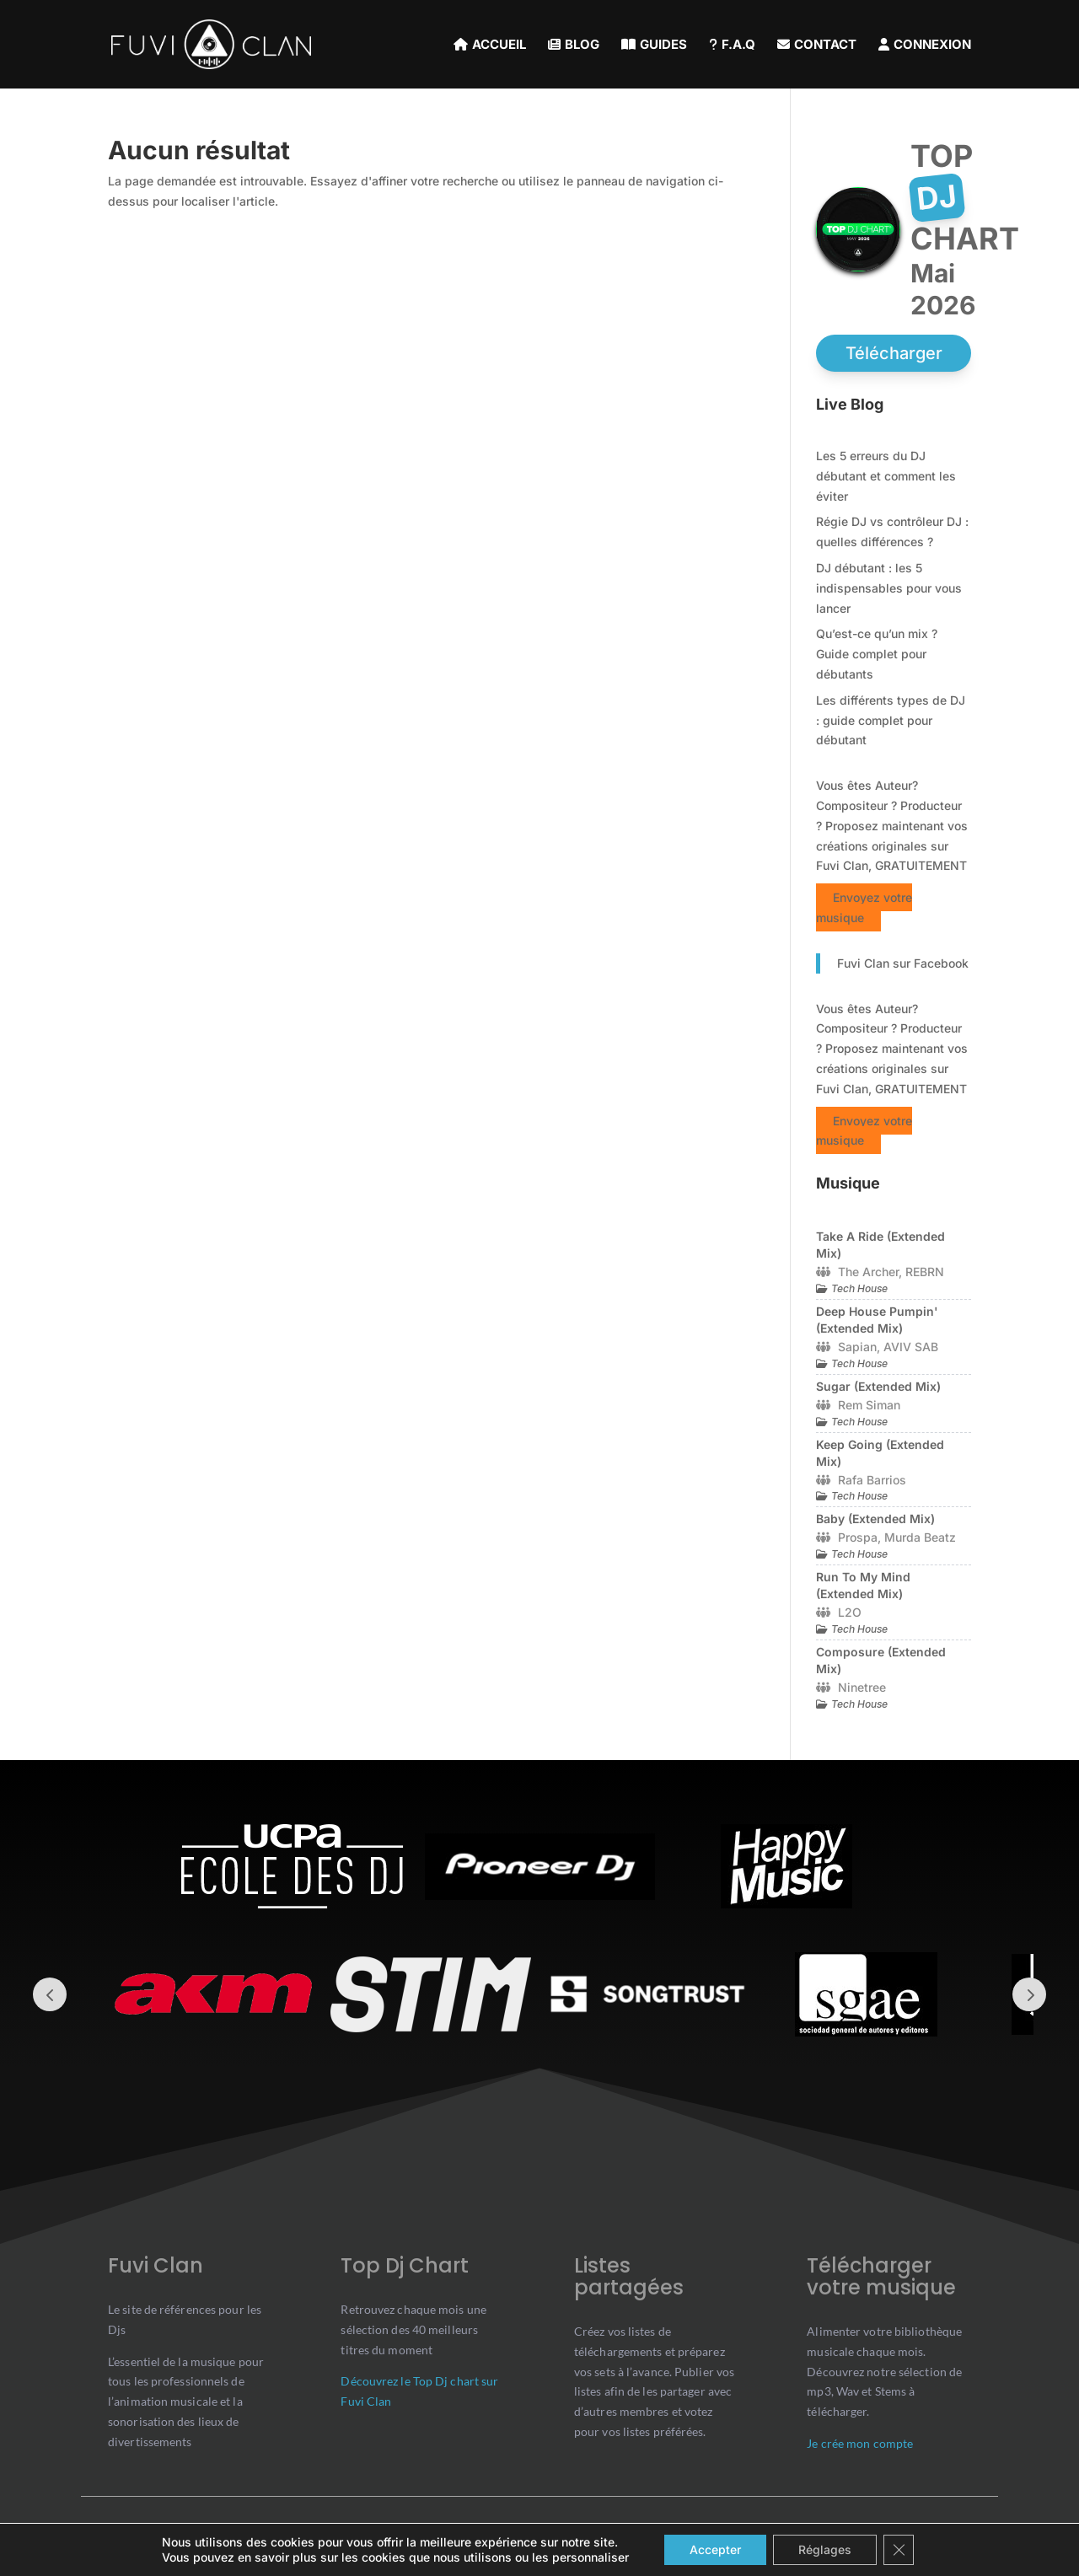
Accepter (715, 2549)
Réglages (824, 2549)
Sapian (857, 1346)
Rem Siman (869, 1405)
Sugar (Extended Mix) (878, 1386)
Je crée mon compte (860, 2443)
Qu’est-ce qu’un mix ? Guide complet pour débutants (876, 653)
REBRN (924, 1271)
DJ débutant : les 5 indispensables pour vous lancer (889, 588)
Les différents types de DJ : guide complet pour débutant (890, 720)
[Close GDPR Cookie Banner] (898, 2550)
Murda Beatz (920, 1537)
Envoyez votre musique (864, 907)
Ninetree (862, 1687)
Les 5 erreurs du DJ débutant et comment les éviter (886, 475)
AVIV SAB (910, 1346)
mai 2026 (942, 289)
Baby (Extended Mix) (875, 1518)
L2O (850, 1612)
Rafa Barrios (872, 1480)
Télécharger (893, 353)
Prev (50, 1994)
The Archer (868, 1271)
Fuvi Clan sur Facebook (903, 963)
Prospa (858, 1537)
